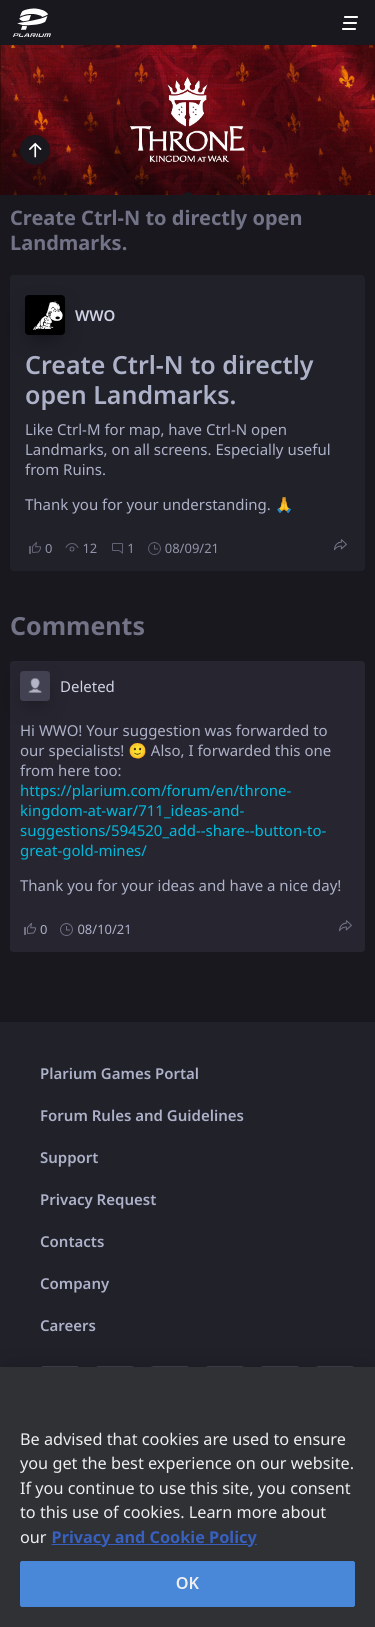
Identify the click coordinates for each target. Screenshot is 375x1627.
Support (69, 1158)
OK (188, 1583)
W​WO (95, 316)
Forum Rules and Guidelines (142, 1116)
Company (74, 1284)
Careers (68, 1326)
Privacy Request (98, 1200)
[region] (187, 1497)
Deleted (87, 687)
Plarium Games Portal (119, 1074)
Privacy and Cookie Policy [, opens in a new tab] (154, 1537)
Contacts (72, 1242)
